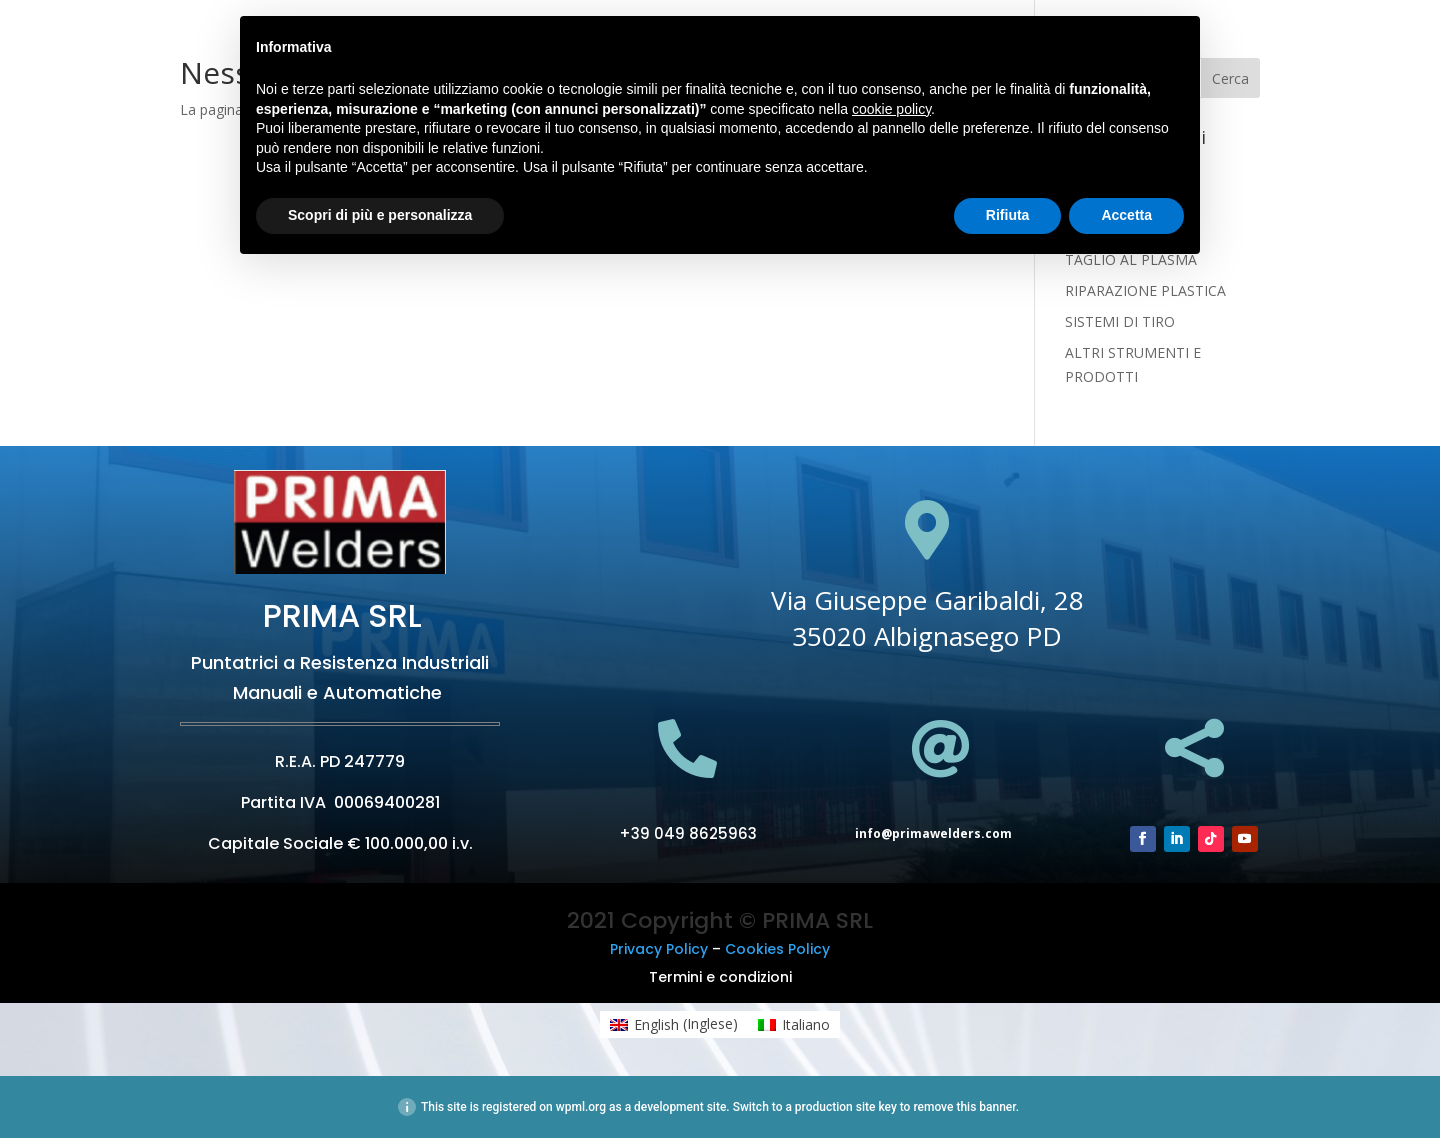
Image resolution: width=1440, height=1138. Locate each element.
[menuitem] (674, 1024)
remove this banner (964, 1107)
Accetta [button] (1126, 215)
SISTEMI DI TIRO (1120, 321)
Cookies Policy (777, 949)
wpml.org (581, 1107)
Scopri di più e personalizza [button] (380, 215)
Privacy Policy (659, 949)
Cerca (1230, 78)
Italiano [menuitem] (806, 1024)
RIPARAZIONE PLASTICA (1145, 290)
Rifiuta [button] (1008, 215)
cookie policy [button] (891, 109)
